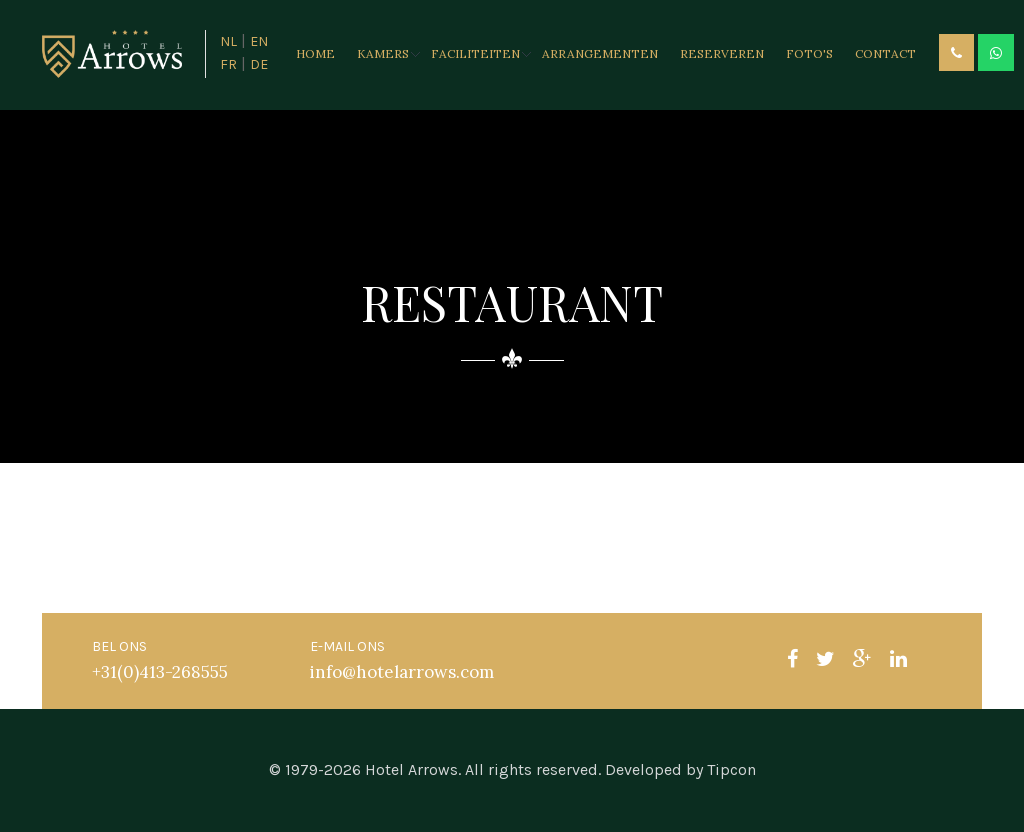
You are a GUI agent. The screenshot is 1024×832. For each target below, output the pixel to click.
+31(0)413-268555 (160, 672)
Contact (885, 53)
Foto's (809, 53)
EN (259, 41)
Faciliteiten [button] (475, 53)
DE (259, 64)
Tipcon (731, 769)
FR (228, 64)
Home (315, 53)
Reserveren (722, 53)
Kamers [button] (383, 53)
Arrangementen (600, 53)
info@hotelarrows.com (402, 672)
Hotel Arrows (411, 769)
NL (228, 41)
